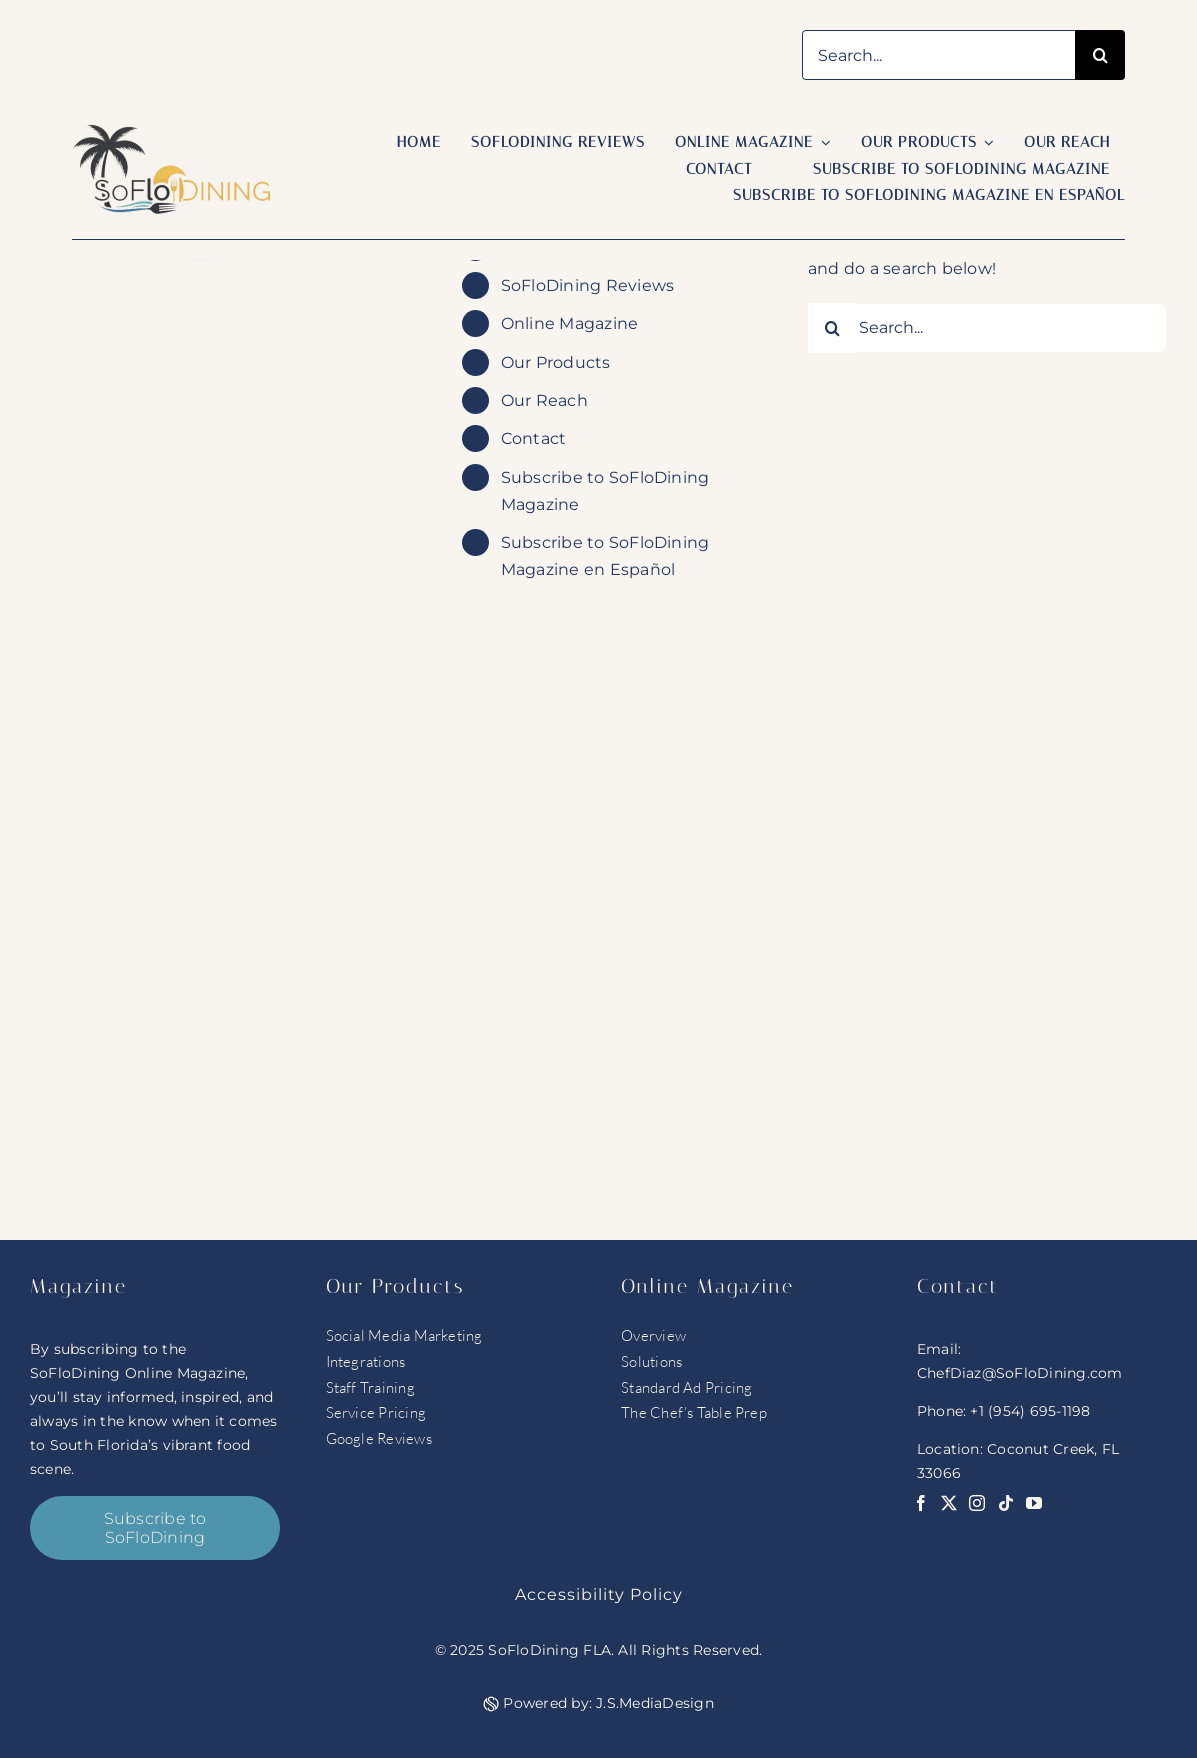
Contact (534, 438)
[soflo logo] (172, 131)
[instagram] (977, 1503)
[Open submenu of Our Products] (986, 143)
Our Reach (544, 400)
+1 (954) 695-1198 (1030, 1411)
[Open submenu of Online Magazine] (822, 143)
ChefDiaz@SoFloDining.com (1020, 1373)
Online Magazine (570, 323)
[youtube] (1034, 1503)
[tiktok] (1006, 1503)
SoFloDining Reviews (588, 285)
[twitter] (949, 1503)
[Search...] (938, 55)
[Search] (1100, 55)
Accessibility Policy (599, 1594)
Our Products (556, 362)
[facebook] (921, 1503)
